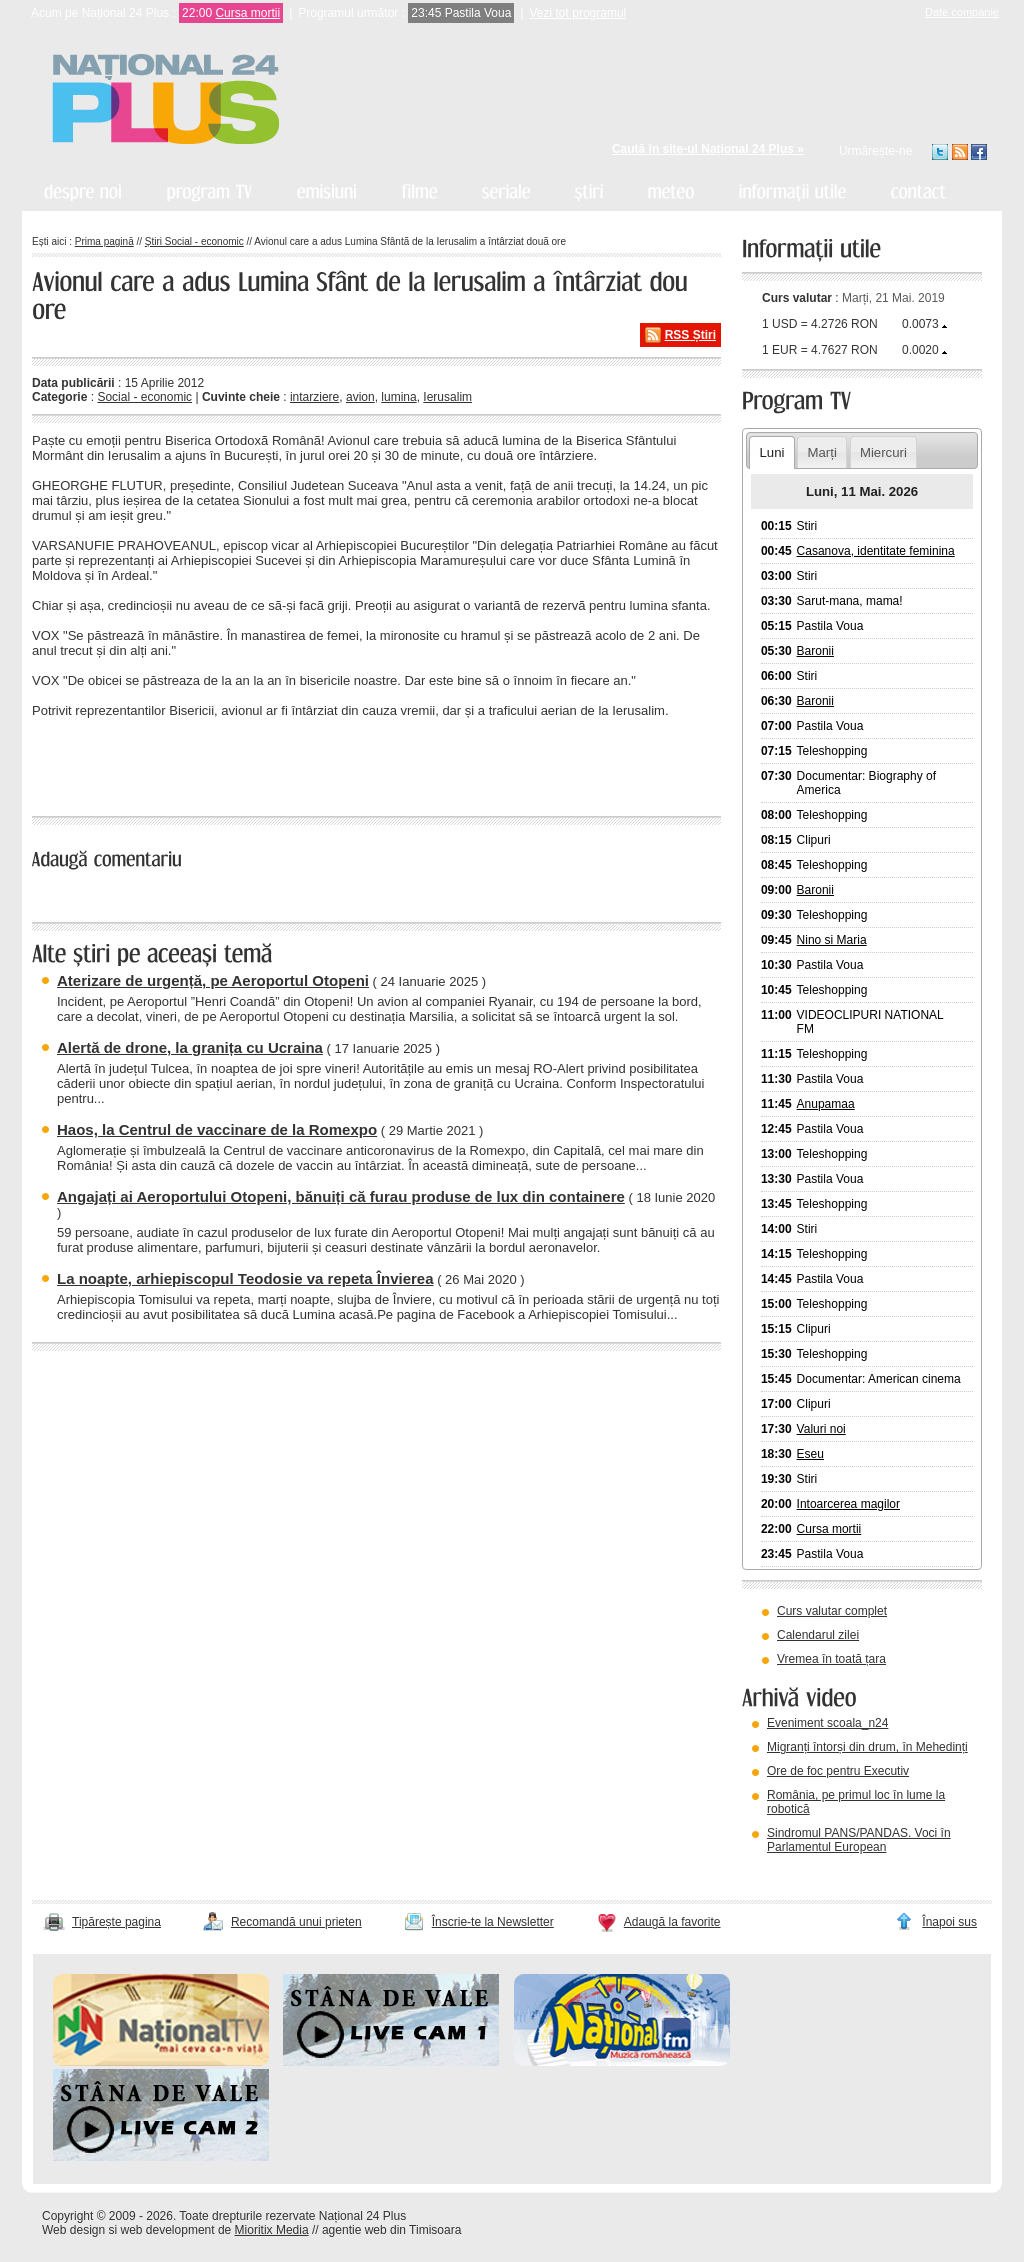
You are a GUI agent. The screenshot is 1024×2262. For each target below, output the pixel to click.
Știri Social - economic (194, 241)
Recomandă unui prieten (296, 1922)
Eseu (810, 1454)
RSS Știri (690, 335)
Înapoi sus (949, 1922)
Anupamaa (826, 1104)
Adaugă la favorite (672, 1922)
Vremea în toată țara (831, 1659)
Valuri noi (821, 1429)
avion (360, 397)
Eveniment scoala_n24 (827, 1723)
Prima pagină (104, 241)
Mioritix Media (272, 2230)
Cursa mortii (247, 13)
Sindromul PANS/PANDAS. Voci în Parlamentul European (859, 1840)
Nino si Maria (832, 940)
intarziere (314, 397)
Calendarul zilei (818, 1635)
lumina (398, 397)
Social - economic (144, 397)
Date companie (962, 12)
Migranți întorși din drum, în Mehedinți (867, 1747)
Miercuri (883, 452)
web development (168, 2230)
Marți (822, 452)
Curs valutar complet (832, 1611)
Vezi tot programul (578, 13)
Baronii (815, 651)
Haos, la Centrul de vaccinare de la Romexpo (217, 1129)
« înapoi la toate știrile (100, 764)
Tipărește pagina (116, 1922)
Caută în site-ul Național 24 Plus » (708, 149)
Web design (73, 2230)
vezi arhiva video (796, 1872)
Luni (771, 452)
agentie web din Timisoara (391, 2230)
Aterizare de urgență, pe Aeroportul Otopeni (213, 980)
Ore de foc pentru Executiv (838, 1771)
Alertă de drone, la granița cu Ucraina (190, 1047)
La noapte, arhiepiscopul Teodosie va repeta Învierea (245, 1278)
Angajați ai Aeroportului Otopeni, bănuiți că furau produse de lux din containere (341, 1196)
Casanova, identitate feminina (876, 551)
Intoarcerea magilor (848, 1504)
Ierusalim (447, 397)
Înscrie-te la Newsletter (493, 1922)
